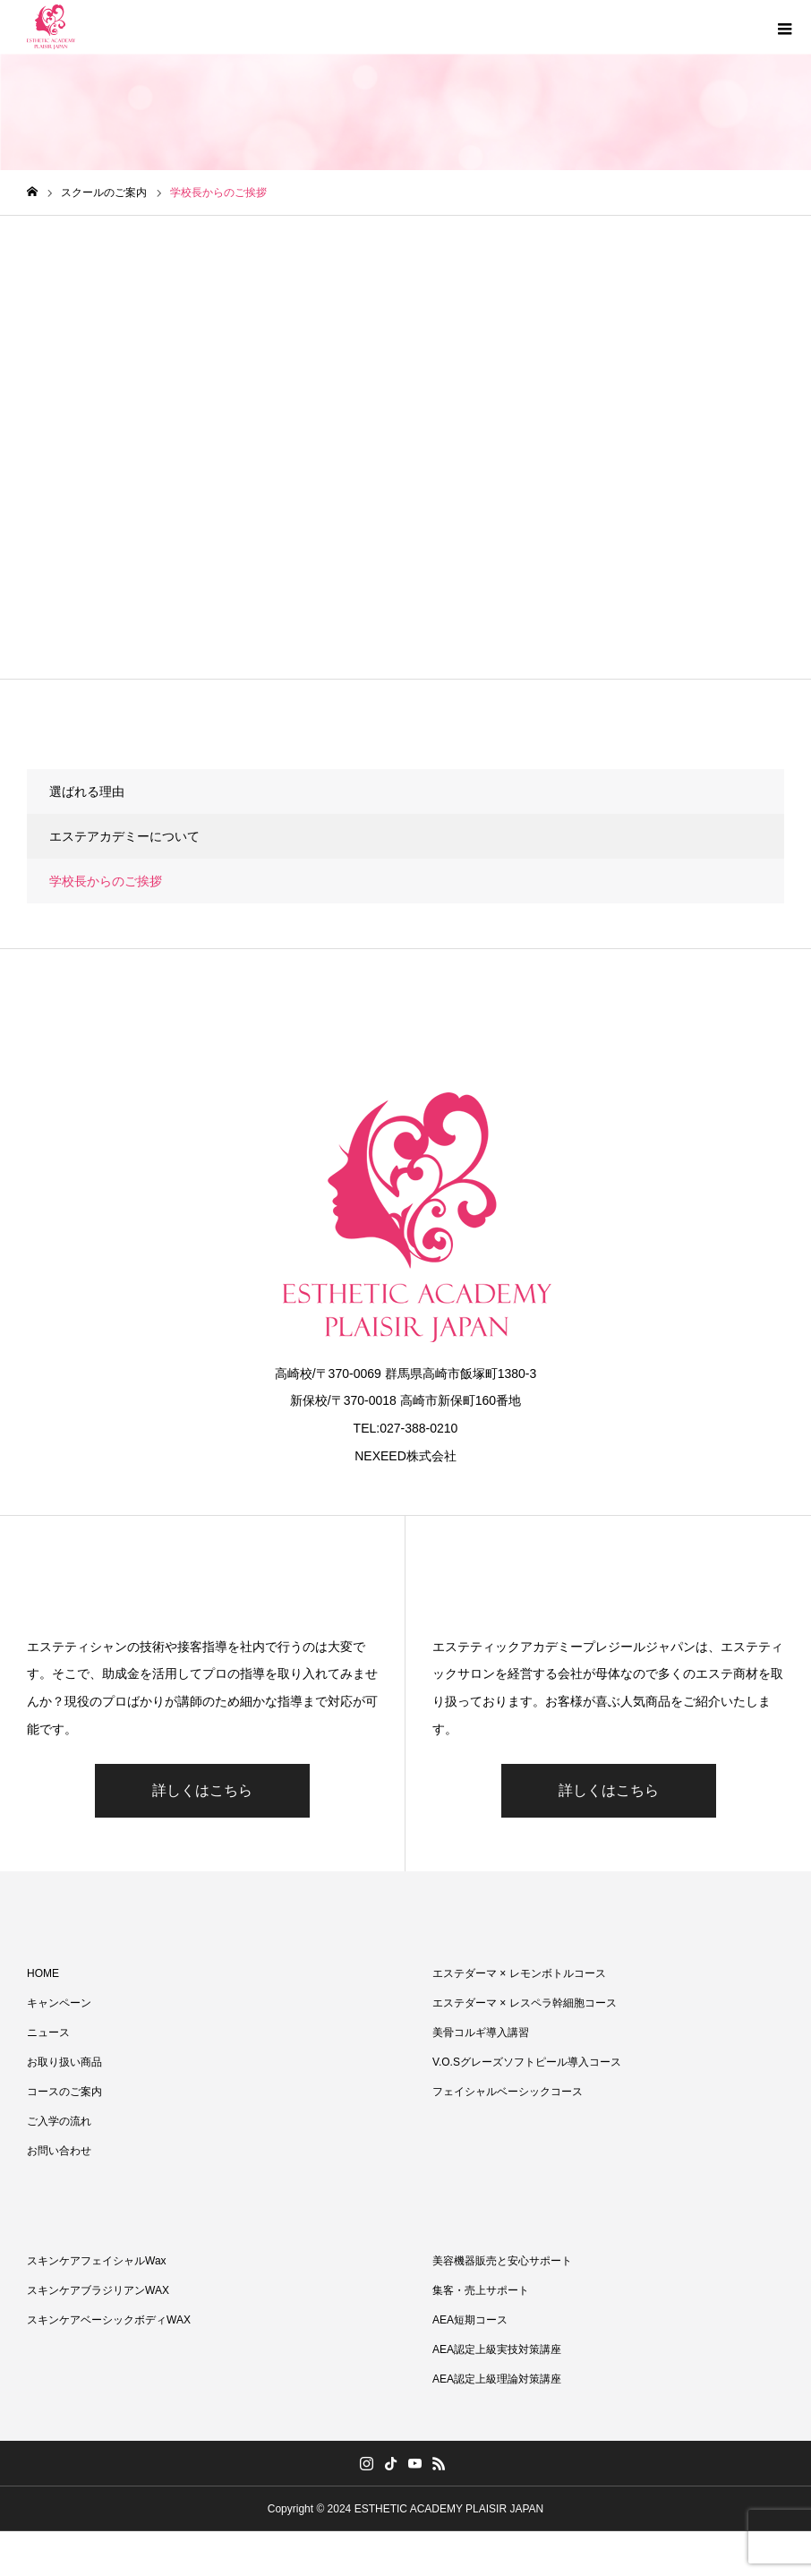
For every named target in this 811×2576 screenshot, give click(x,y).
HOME (43, 1973)
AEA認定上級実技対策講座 (496, 2349)
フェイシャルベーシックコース (507, 2091)
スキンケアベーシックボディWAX (109, 2320)
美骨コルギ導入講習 (480, 2032)
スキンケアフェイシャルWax (96, 2261)
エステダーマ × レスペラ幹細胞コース (524, 2003)
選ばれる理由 (86, 791)
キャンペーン (59, 2003)
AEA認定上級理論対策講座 (496, 2379)
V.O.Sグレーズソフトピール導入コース (526, 2062)
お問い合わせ (59, 2150)
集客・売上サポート (480, 2290)
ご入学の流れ (59, 2121)
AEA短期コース (470, 2320)
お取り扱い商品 (64, 2062)
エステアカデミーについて (124, 836)
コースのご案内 (64, 2091)
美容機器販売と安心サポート (502, 2261)
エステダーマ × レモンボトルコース (519, 1973)
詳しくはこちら (202, 1790)
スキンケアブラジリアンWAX (98, 2290)
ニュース (48, 2032)
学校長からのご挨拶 (105, 881)
